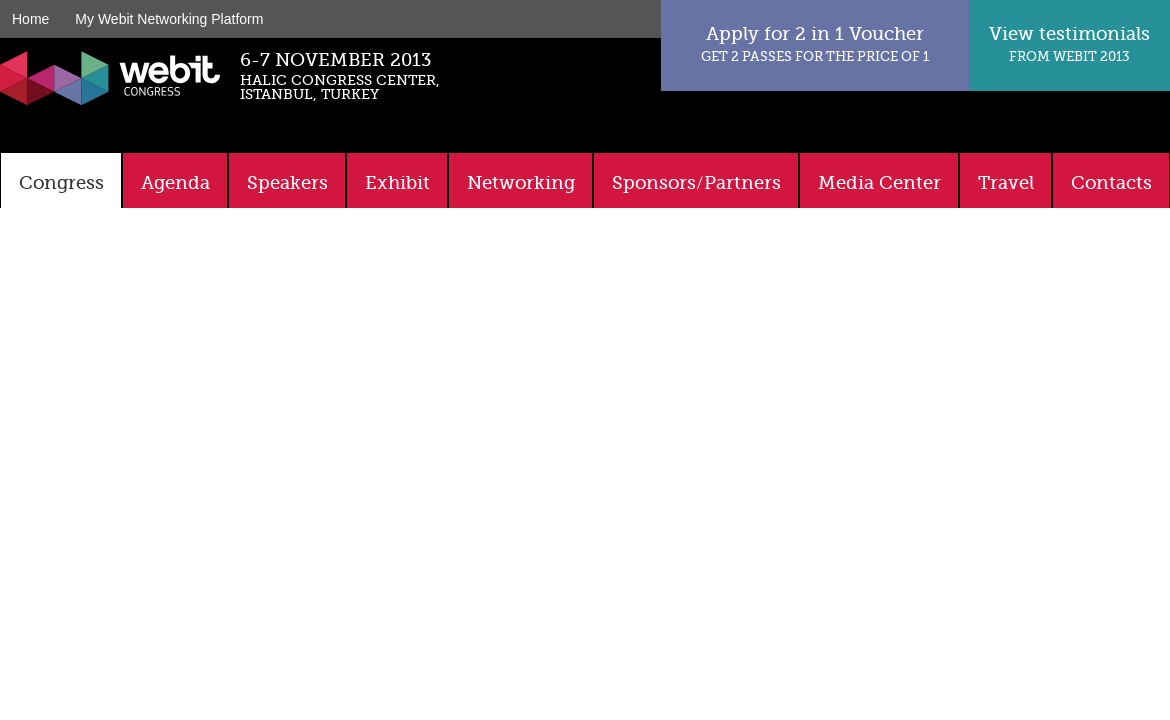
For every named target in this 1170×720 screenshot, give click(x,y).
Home (30, 19)
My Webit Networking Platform (169, 19)
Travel (1006, 183)
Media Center (879, 183)
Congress (61, 183)
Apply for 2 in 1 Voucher (815, 43)
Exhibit (397, 183)
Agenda (175, 183)
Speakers (287, 183)
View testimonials (1069, 43)
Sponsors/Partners (696, 183)
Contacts (1111, 183)
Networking (521, 183)
